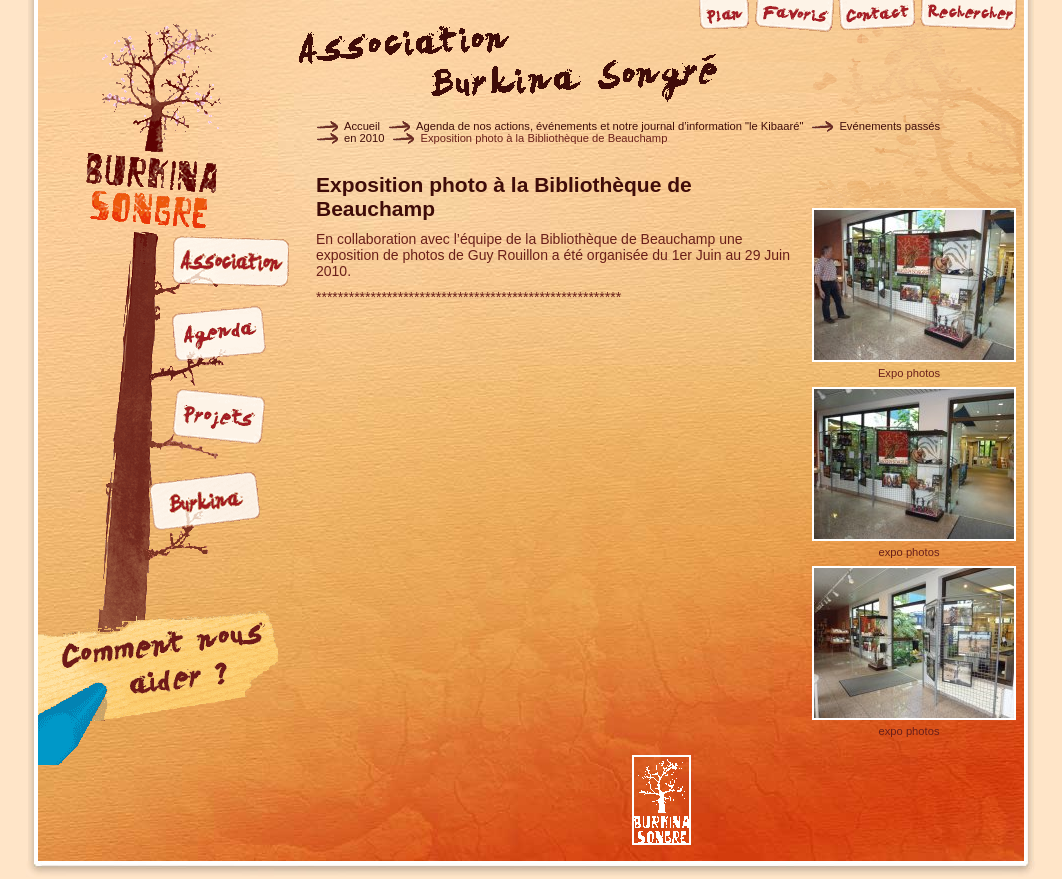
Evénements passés (889, 126)
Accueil (362, 126)
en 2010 (364, 138)
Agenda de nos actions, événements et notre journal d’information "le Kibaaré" (609, 126)
